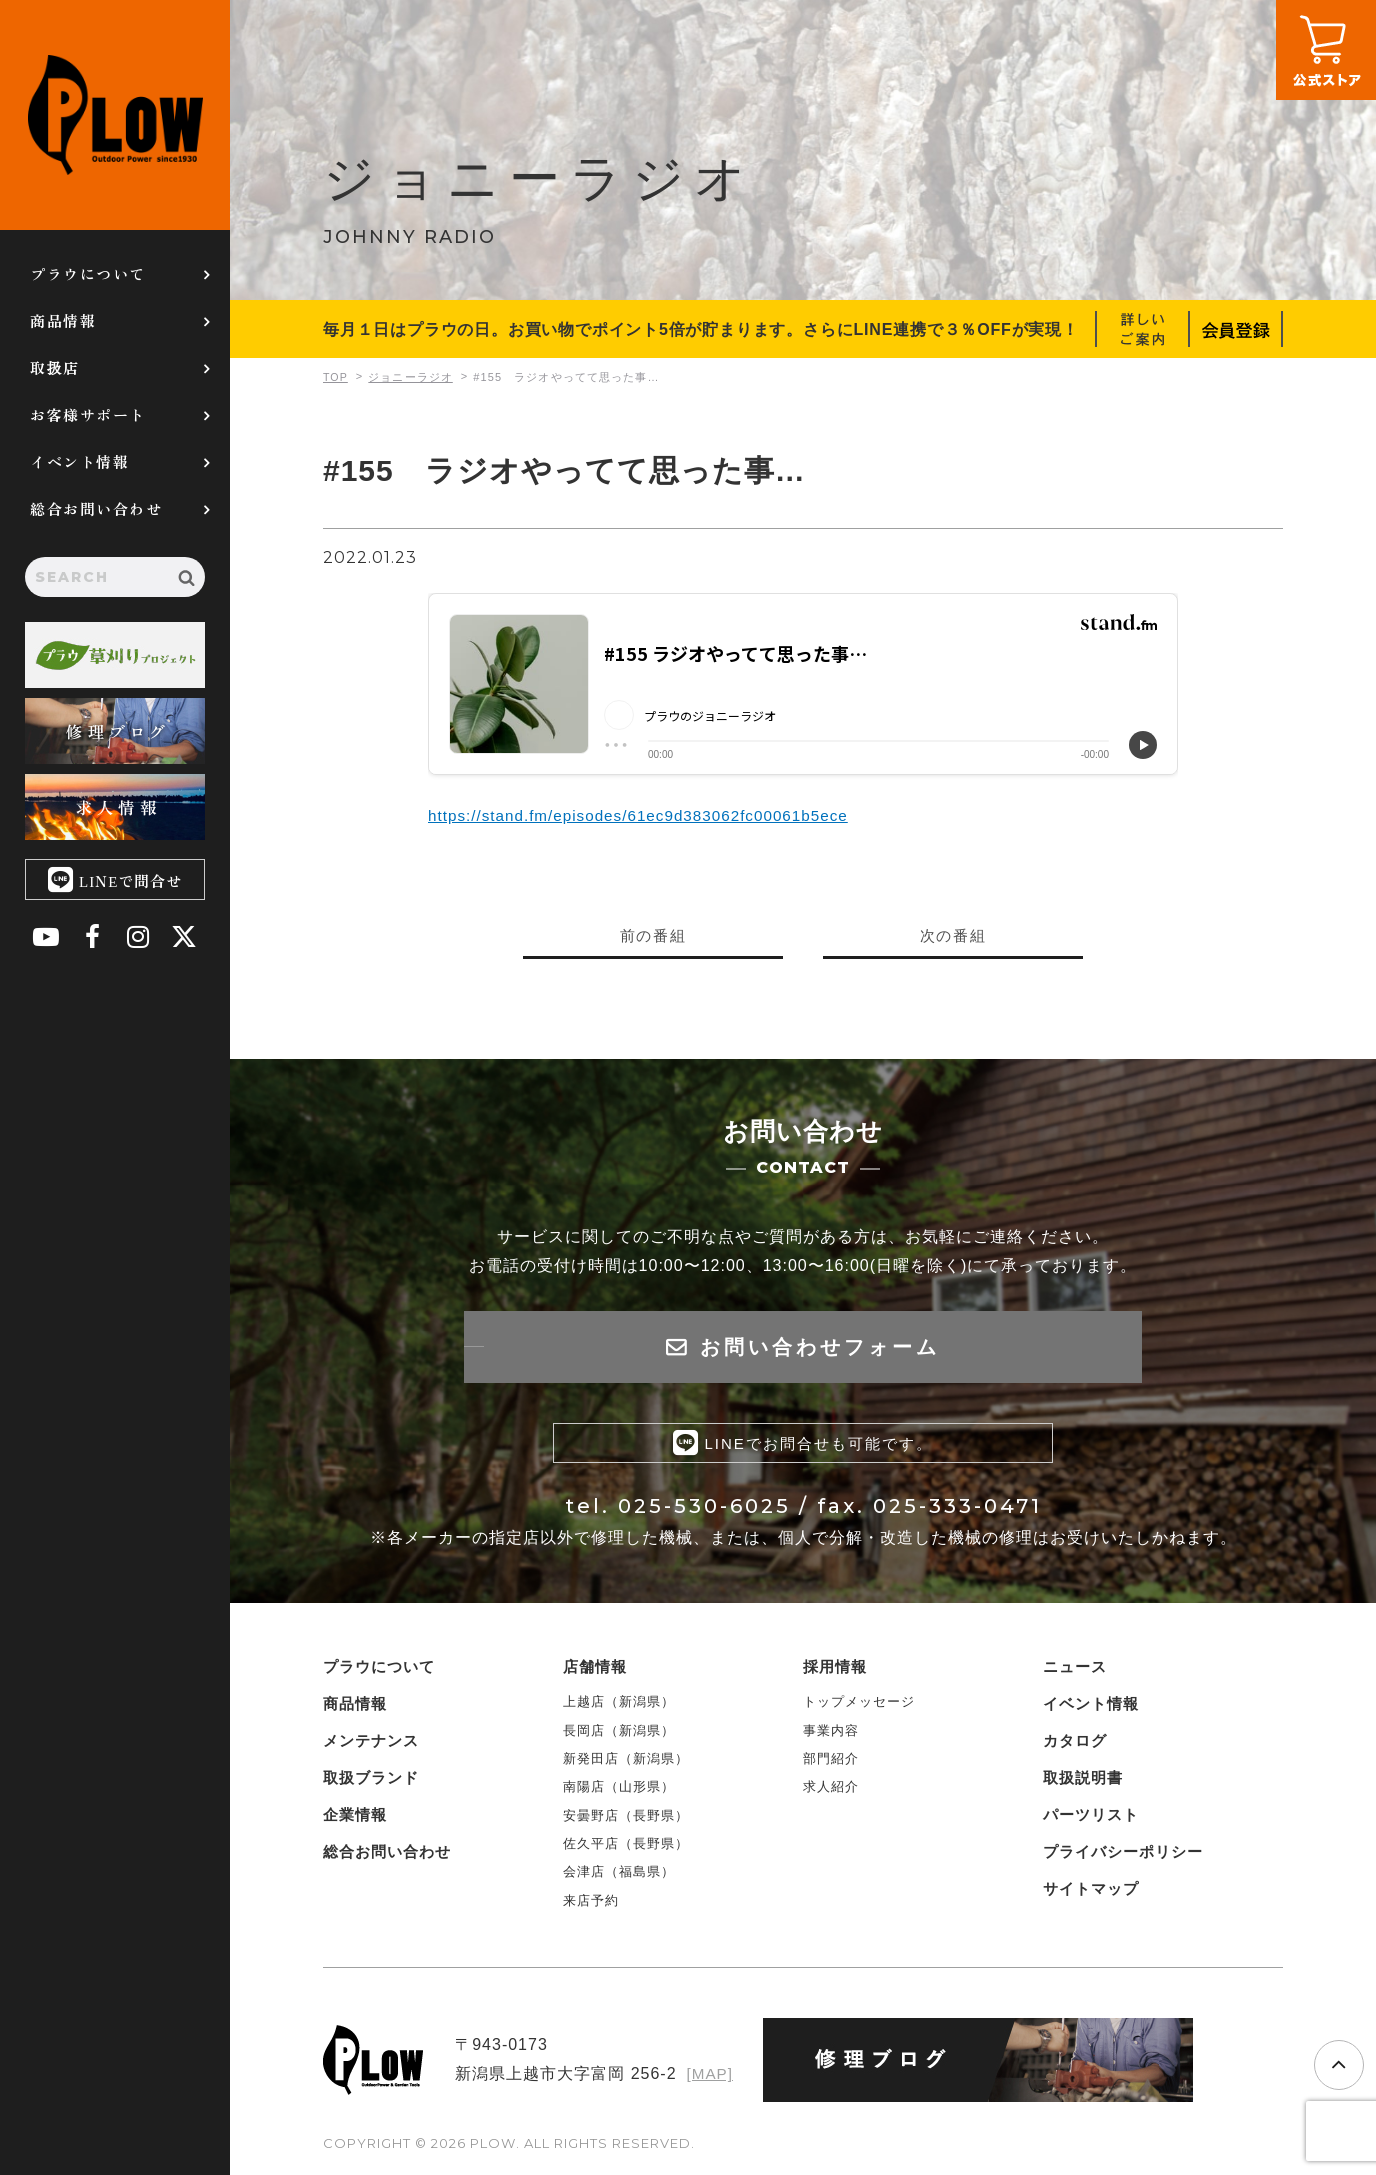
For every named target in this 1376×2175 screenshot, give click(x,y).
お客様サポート (88, 414)
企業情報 (355, 1819)
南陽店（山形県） (619, 1791)
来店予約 (591, 1905)
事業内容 (831, 1734)
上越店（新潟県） (619, 1706)
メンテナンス (371, 1745)
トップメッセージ (859, 1706)
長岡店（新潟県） (619, 1734)
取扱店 (55, 367)
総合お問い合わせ (96, 508)
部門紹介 (831, 1763)
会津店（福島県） (619, 1876)
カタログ (1075, 1745)
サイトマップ (1091, 1893)
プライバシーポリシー (1123, 1856)
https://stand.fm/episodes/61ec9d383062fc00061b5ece (647, 815)
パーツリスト (1091, 1819)
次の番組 (953, 935)
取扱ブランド (371, 1782)
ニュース (1075, 1671)
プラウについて (88, 273)
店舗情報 (595, 1671)
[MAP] (708, 2078)
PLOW (115, 115)
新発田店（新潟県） (626, 1763)
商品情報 (63, 320)
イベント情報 (79, 461)
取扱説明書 (1083, 1782)
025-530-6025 (704, 1511)
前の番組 (653, 935)
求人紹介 (831, 1791)
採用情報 (835, 1671)
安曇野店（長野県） (626, 1819)
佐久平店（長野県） (626, 1848)
